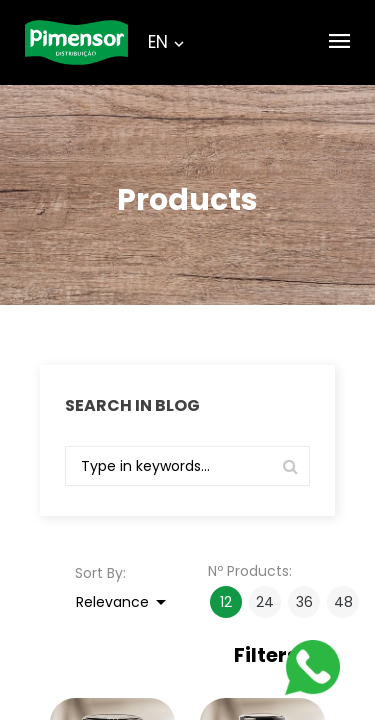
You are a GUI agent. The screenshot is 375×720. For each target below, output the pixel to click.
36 (304, 602)
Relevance (124, 602)
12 (226, 602)
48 (343, 602)
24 (265, 602)
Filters (277, 655)
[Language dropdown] (158, 43)
